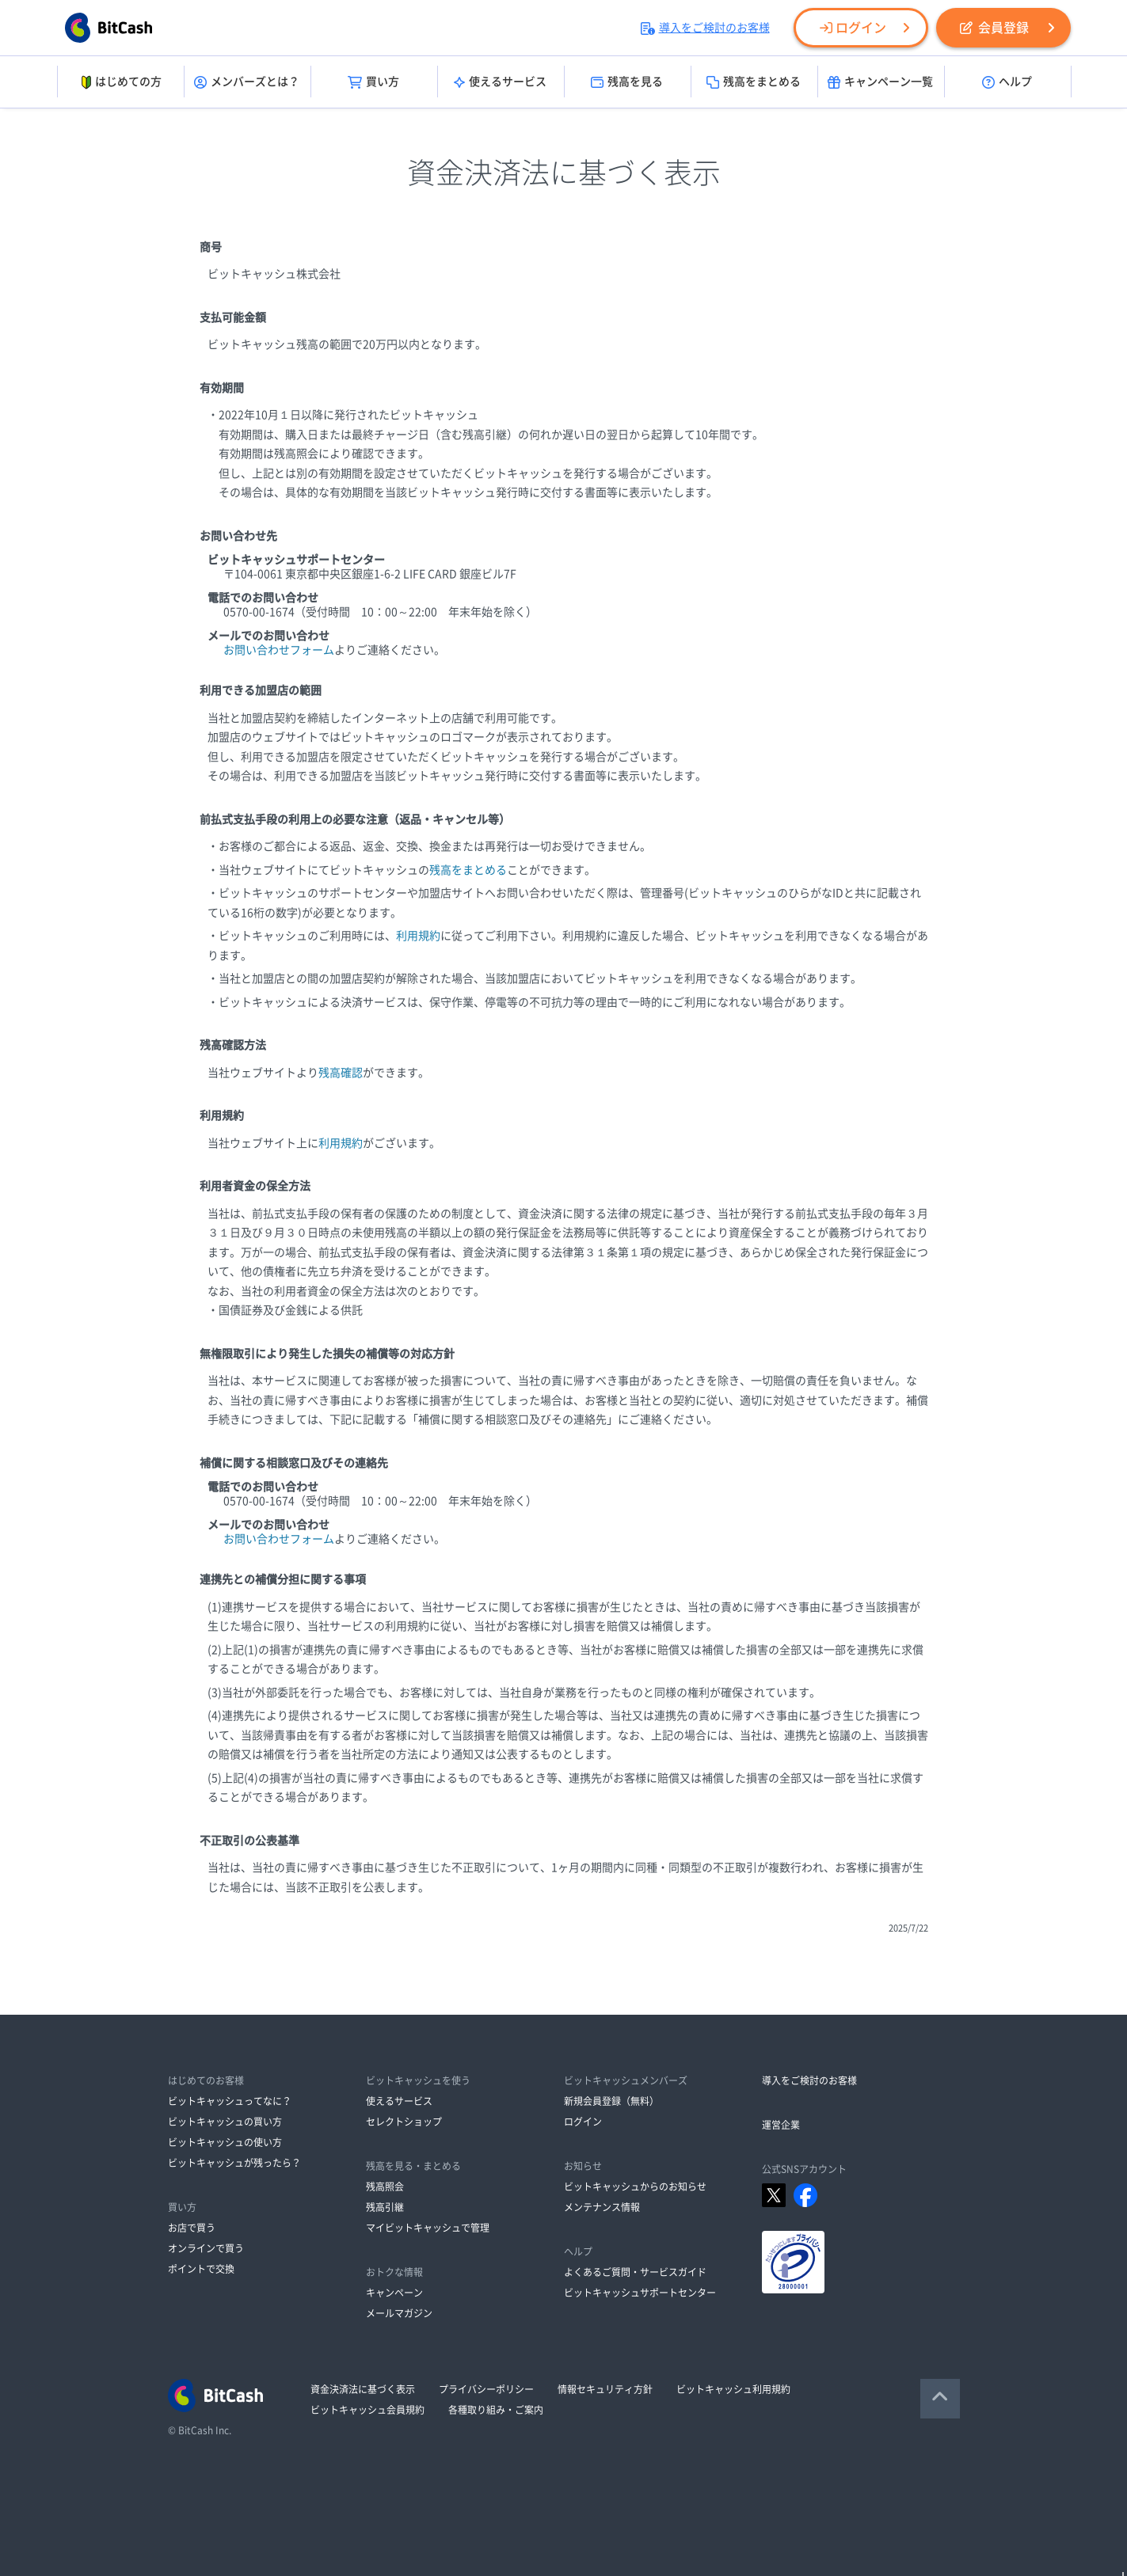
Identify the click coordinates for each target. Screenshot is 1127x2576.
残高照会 (385, 2186)
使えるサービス (500, 82)
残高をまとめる (753, 82)
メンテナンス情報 (602, 2207)
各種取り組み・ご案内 (495, 2410)
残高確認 (340, 1072)
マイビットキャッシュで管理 (427, 2227)
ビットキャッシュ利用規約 (733, 2389)
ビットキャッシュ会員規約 (367, 2410)
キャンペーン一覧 (880, 82)
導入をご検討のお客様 (705, 27)
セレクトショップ (404, 2121)
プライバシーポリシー (486, 2389)
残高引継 (385, 2207)
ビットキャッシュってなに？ (229, 2101)
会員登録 (994, 27)
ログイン (853, 27)
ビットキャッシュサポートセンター (640, 2292)
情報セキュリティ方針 (605, 2389)
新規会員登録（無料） (611, 2101)
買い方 (373, 82)
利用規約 (418, 935)
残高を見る (627, 82)
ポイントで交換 (201, 2269)
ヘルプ (1007, 82)
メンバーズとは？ (246, 82)
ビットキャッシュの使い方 (225, 2142)
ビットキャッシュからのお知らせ (635, 2186)
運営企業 (781, 2125)
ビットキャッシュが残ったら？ (234, 2163)
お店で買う (191, 2227)
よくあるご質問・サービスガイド (635, 2272)
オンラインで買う (206, 2248)
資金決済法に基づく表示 (362, 2389)
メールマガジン (399, 2313)
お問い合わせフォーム (278, 649)
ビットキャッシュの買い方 (225, 2121)
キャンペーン (394, 2292)
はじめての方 (120, 82)
